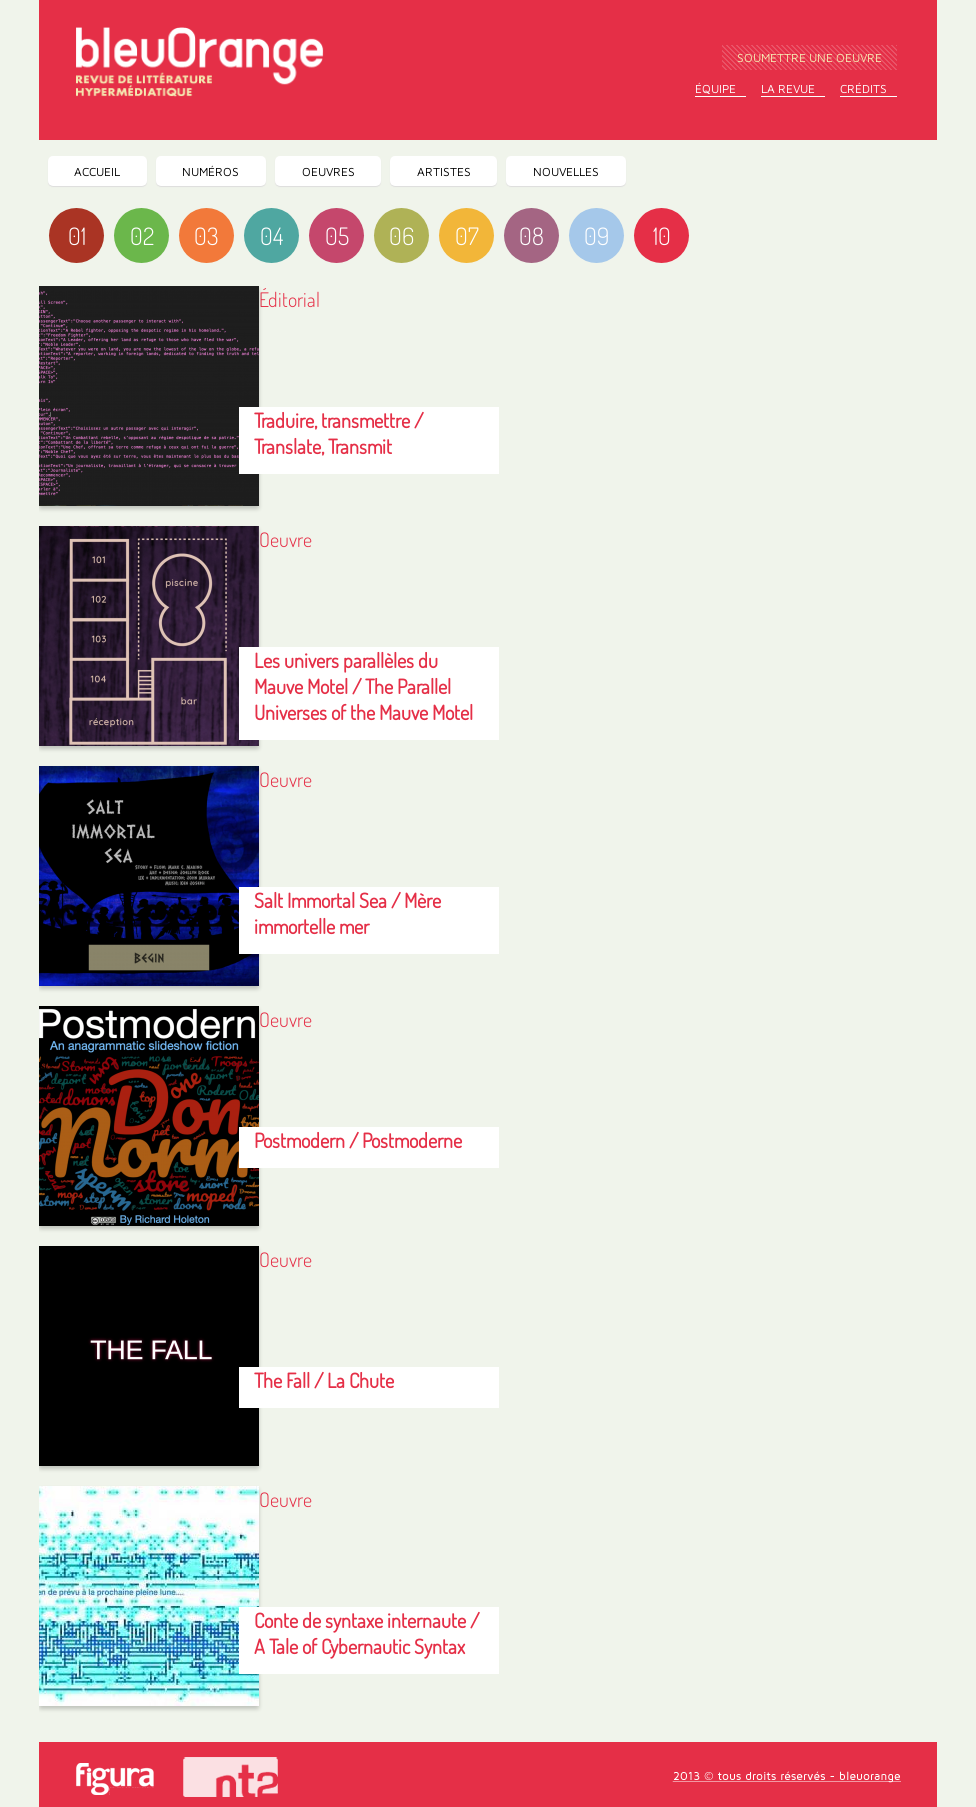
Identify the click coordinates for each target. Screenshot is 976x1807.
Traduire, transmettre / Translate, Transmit (338, 433)
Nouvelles (566, 171)
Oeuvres (328, 171)
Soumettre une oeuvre (809, 57)
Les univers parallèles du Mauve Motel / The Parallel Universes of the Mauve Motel (363, 686)
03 (206, 235)
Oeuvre (285, 539)
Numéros (210, 171)
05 (337, 235)
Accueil (97, 171)
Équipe (715, 88)
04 (271, 235)
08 (531, 235)
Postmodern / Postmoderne (358, 1140)
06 (401, 235)
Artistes (444, 171)
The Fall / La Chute (324, 1380)
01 (77, 235)
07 (467, 235)
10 (662, 235)
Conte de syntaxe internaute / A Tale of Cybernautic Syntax (366, 1633)
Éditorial (289, 299)
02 (142, 235)
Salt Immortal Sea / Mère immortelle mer (347, 913)
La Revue (788, 88)
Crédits (863, 88)
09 (596, 235)
